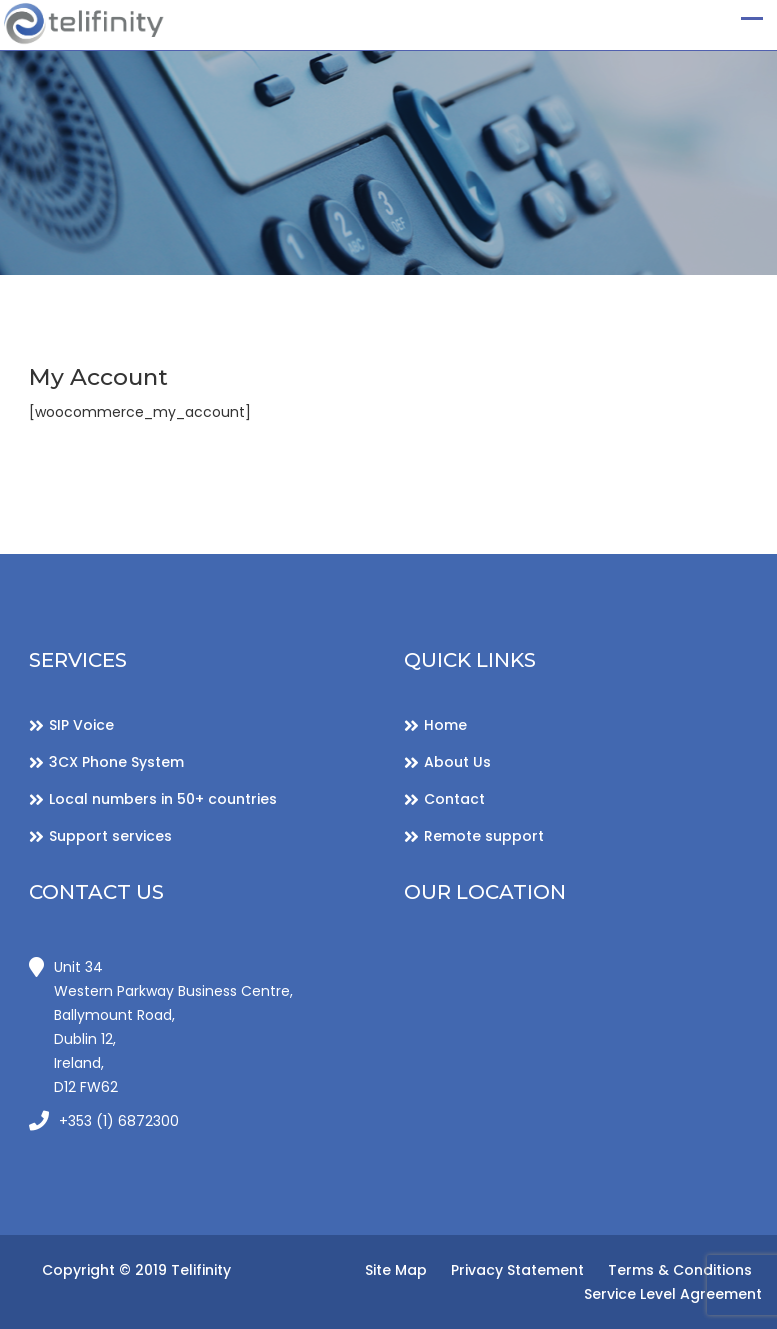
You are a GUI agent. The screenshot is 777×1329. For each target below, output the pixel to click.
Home (445, 725)
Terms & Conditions (680, 1270)
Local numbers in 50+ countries (163, 799)
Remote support (484, 836)
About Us (457, 762)
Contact (454, 799)
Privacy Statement (517, 1270)
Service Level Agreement (673, 1294)
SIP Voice (81, 725)
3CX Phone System (116, 762)
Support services (110, 836)
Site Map (396, 1270)
